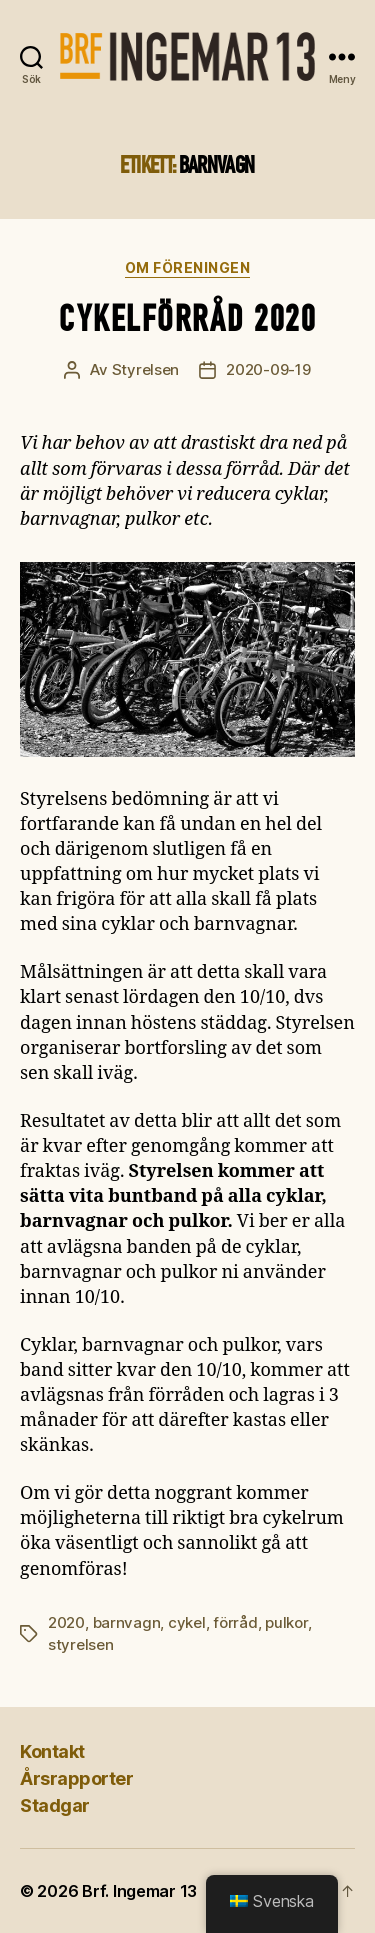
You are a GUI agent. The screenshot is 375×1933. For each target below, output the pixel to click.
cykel (187, 1622)
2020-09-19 (268, 369)
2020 (66, 1622)
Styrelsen (146, 369)
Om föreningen (188, 267)
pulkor (286, 1622)
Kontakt (52, 1751)
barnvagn (127, 1622)
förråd (235, 1622)
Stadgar (55, 1805)
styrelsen (81, 1644)
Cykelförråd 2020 (187, 318)
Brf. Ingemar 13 (139, 1891)
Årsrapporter (76, 1778)
